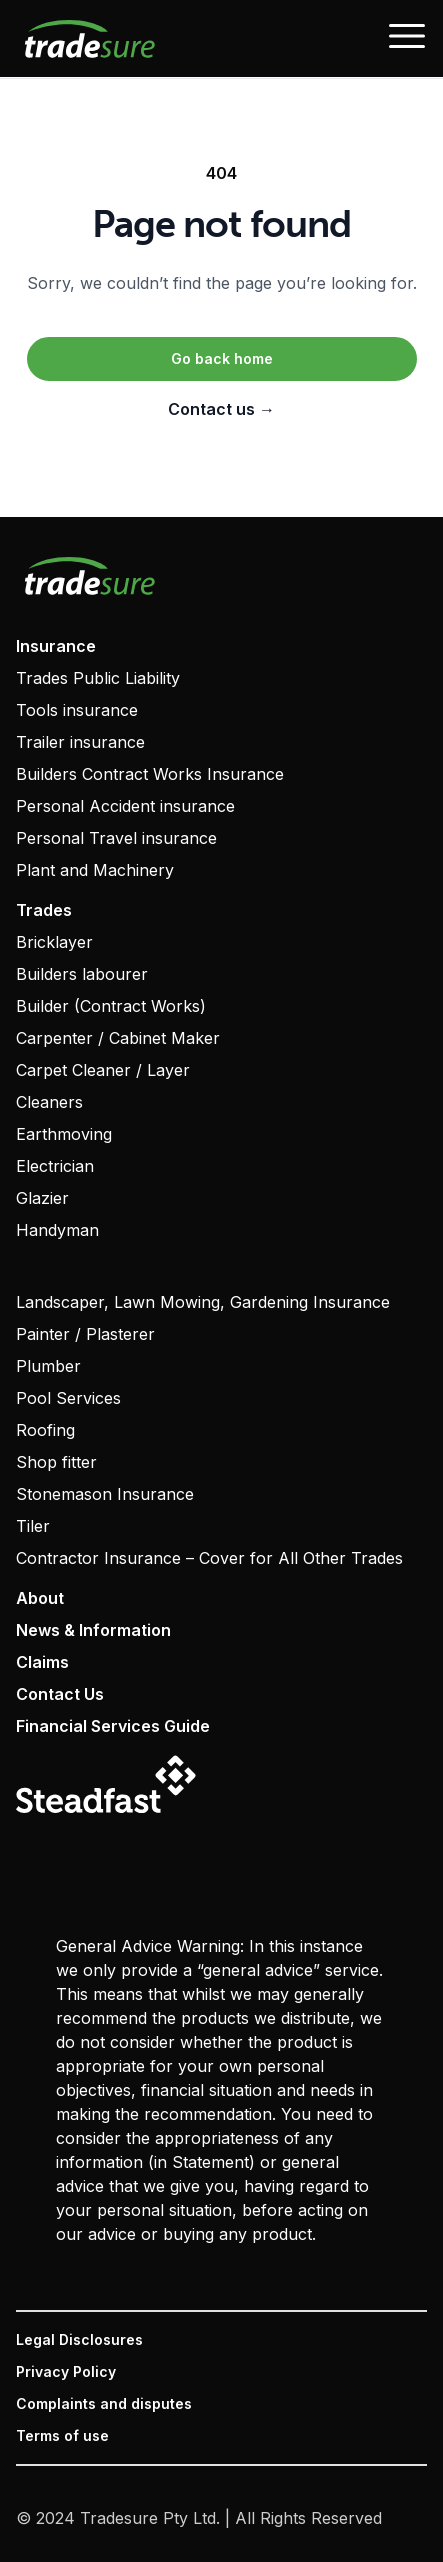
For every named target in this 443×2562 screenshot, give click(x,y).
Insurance (56, 646)
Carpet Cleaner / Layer (103, 1070)
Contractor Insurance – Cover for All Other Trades (209, 1558)
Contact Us (60, 1694)
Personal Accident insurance (125, 806)
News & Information (93, 1630)
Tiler (33, 1526)
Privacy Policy (66, 2371)
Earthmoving (64, 1134)
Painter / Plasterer (85, 1334)
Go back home (222, 358)
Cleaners (49, 1102)
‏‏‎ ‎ (18, 1270)
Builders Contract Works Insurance (150, 774)
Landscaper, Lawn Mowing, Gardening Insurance (203, 1302)
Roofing (45, 1430)
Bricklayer (54, 942)
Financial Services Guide (113, 1726)
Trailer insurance (80, 742)
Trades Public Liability (98, 678)
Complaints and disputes (104, 2403)
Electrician (55, 1166)
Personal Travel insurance (116, 838)
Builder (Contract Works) (111, 1006)
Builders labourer (82, 974)
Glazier (42, 1198)
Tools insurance (77, 710)
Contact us (221, 409)
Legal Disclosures (79, 2339)
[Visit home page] (221, 575)
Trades (44, 910)
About (40, 1598)
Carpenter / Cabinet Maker (118, 1038)
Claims (42, 1662)
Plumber (48, 1366)
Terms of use (62, 2435)
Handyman (57, 1230)
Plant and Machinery (95, 870)
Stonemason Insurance (105, 1494)
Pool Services (68, 1398)
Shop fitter (56, 1462)
